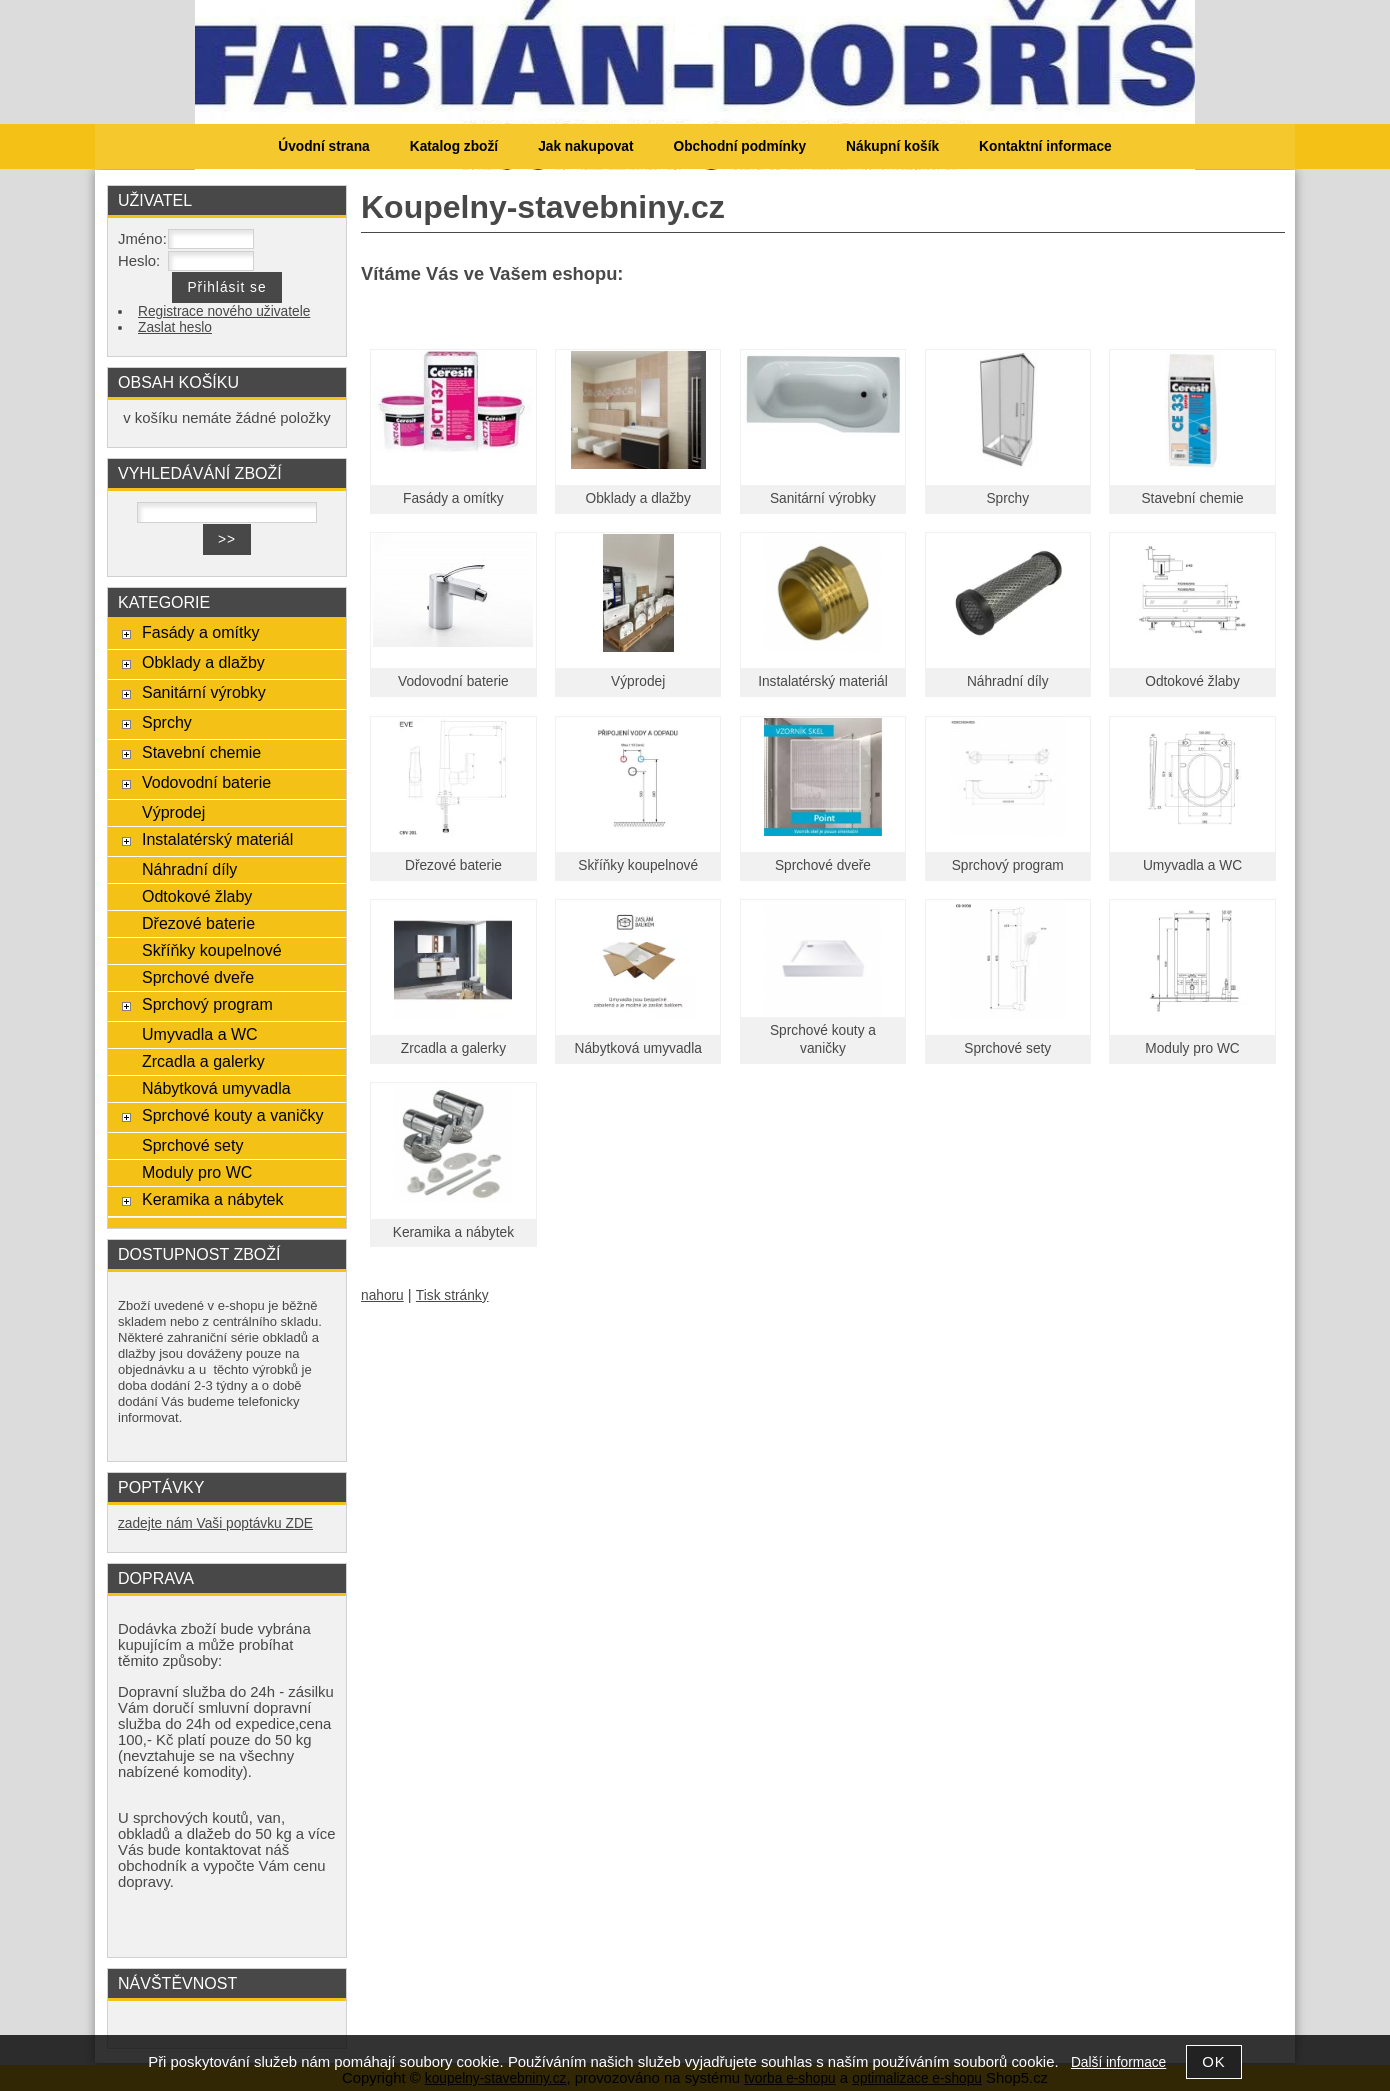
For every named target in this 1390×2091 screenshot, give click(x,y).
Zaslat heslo (175, 327)
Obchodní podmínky (739, 146)
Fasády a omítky (453, 498)
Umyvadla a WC (1192, 865)
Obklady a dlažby (638, 498)
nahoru (382, 1295)
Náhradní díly (1008, 681)
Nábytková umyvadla (638, 1048)
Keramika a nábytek (453, 1232)
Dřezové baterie (453, 865)
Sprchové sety (1007, 1048)
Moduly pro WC (1192, 1048)
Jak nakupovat (585, 146)
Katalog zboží (454, 146)
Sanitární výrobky (823, 498)
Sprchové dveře (823, 865)
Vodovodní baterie (453, 681)
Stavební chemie (1192, 498)
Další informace (1118, 2062)
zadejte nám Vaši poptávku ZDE (215, 1523)
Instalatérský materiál (823, 681)
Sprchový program (1008, 865)
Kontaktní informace (1045, 146)
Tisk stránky (452, 1295)
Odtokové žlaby (1192, 681)
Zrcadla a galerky (453, 1048)
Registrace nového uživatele (224, 311)
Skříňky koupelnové (638, 865)
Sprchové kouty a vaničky (233, 1115)
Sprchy (1007, 498)
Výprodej (638, 681)
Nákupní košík (892, 146)
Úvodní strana (323, 146)
